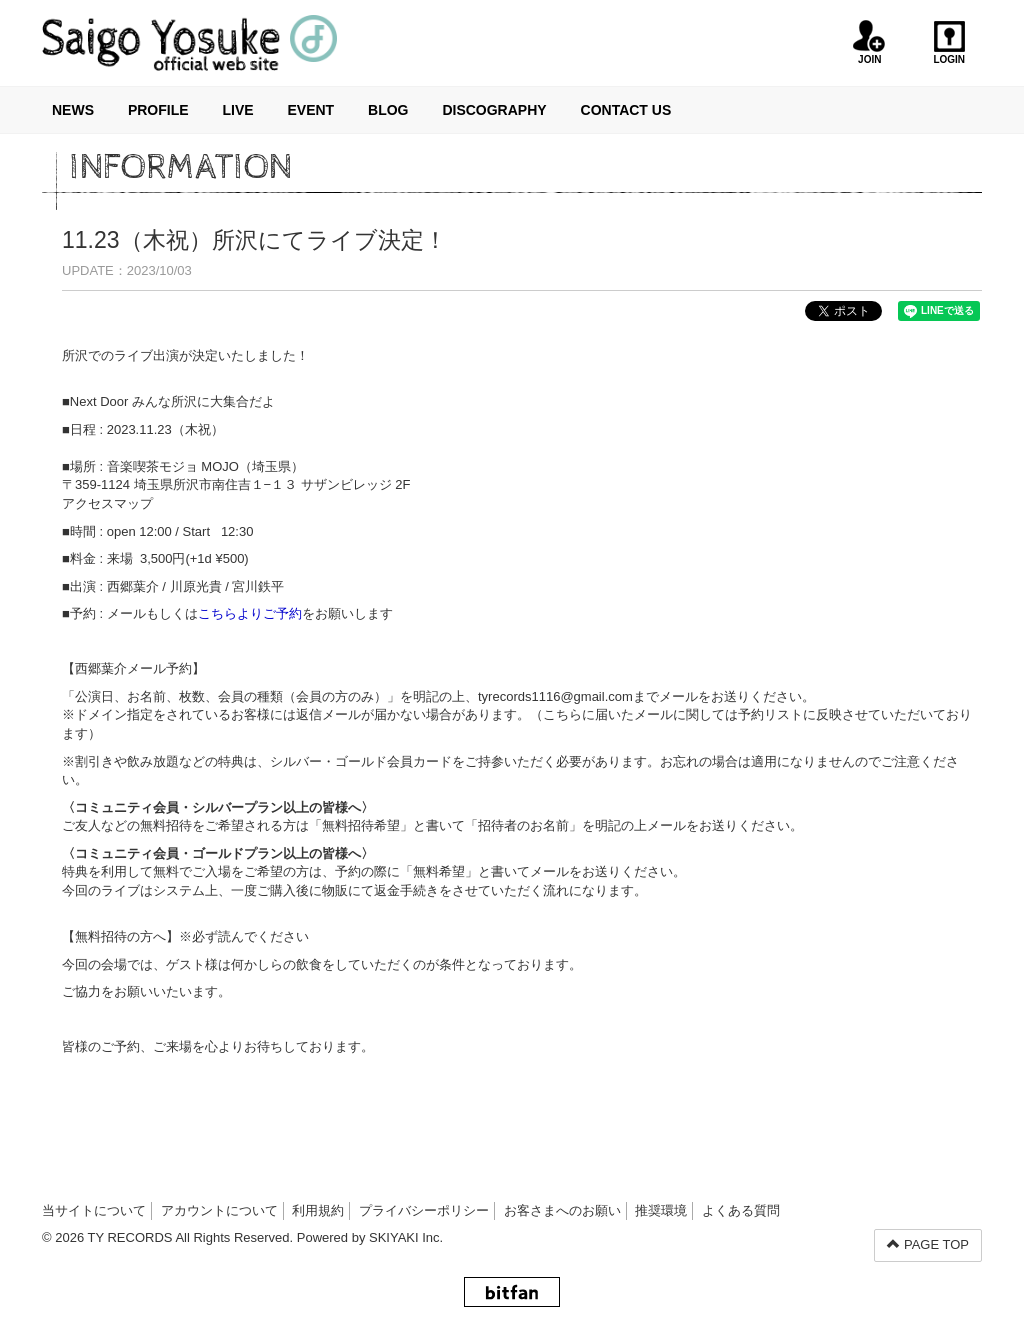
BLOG (388, 110)
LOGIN (949, 42)
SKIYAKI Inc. (406, 1237)
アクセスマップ (107, 503)
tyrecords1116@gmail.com (555, 696)
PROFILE (158, 110)
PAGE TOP (928, 1244)
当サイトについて (94, 1210)
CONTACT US (626, 110)
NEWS (73, 110)
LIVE (237, 110)
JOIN (869, 42)
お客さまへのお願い (562, 1210)
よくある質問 (741, 1210)
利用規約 (318, 1210)
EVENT (310, 110)
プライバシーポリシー (424, 1210)
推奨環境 (661, 1210)
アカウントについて (219, 1210)
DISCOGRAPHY (494, 110)
